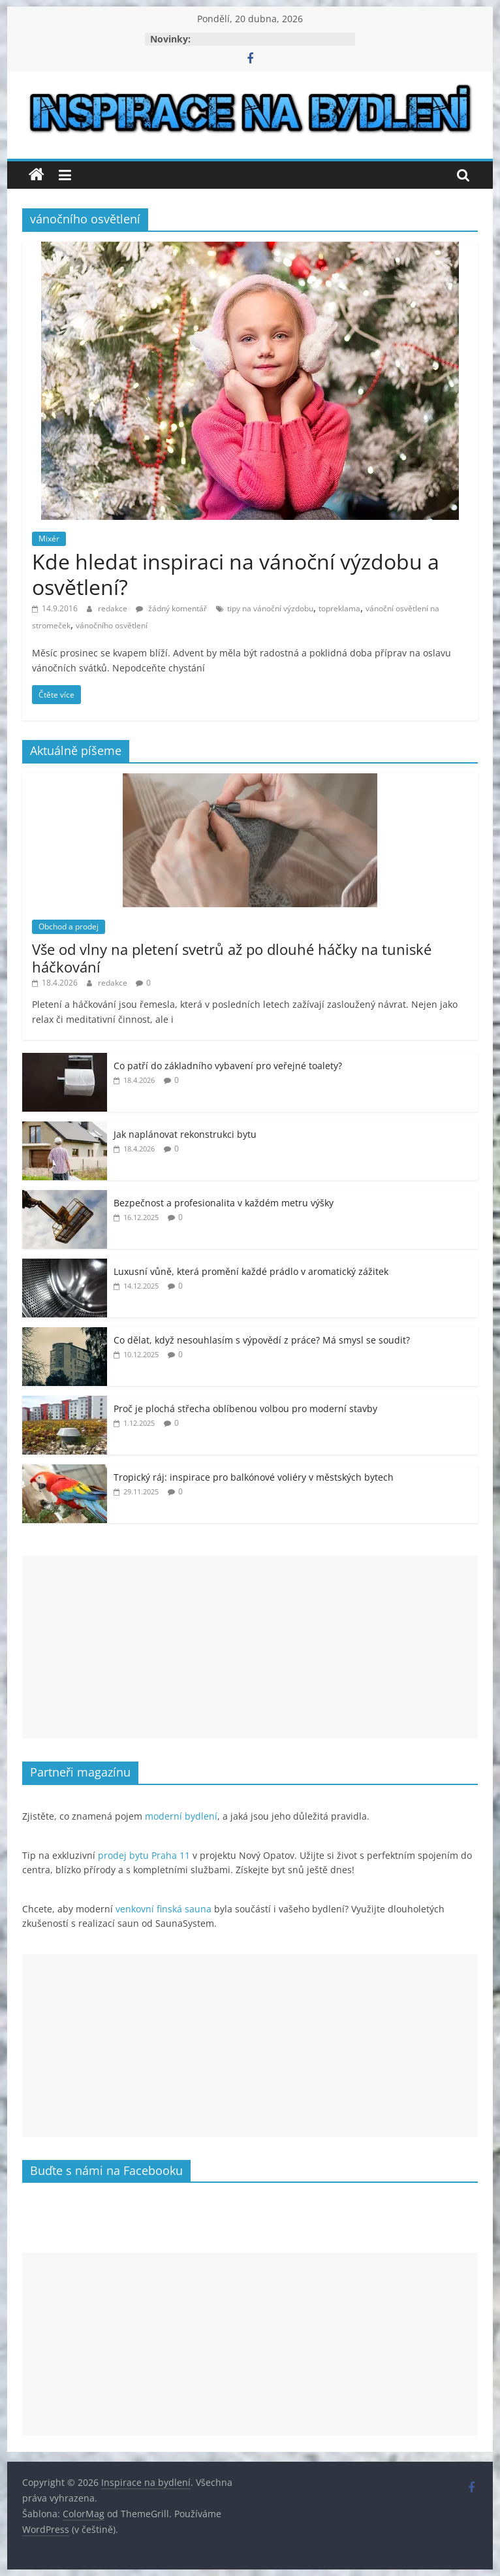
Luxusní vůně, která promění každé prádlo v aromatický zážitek (251, 1271)
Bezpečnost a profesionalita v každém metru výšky (224, 1203)
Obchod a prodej (69, 926)
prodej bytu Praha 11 (144, 1855)
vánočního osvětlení (112, 625)
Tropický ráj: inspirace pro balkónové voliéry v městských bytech (254, 1477)
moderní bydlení (181, 1816)
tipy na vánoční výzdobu (270, 608)
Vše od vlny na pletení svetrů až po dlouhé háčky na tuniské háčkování (231, 957)
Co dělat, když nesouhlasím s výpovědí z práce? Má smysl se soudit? (262, 1340)
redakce (113, 608)
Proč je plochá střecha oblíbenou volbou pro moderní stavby (245, 1408)
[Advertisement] (250, 1647)
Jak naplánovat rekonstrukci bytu (185, 1134)
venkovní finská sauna (163, 1909)
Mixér (49, 538)
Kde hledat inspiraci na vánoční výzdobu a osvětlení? (235, 573)
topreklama (339, 608)
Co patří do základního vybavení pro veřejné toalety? (228, 1065)
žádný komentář (171, 608)
